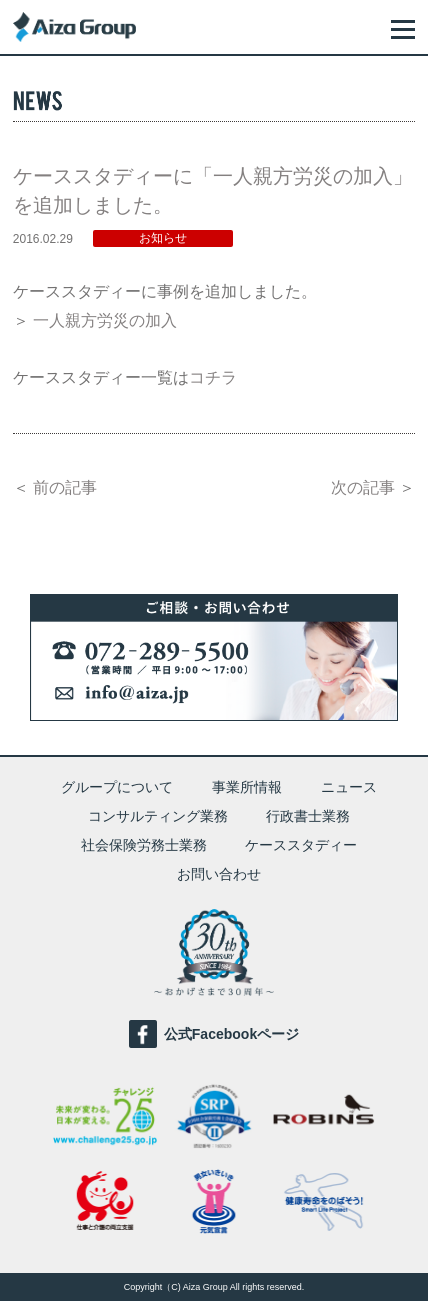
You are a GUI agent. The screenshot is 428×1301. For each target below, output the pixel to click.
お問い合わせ (219, 874)
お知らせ (163, 238)
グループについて (117, 787)
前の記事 (65, 487)
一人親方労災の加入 (105, 320)
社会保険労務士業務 (144, 845)
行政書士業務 (308, 816)
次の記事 (363, 487)
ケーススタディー (301, 845)
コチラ (213, 377)
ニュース (349, 787)
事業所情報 (247, 787)
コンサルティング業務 (158, 816)
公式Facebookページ (214, 1034)
